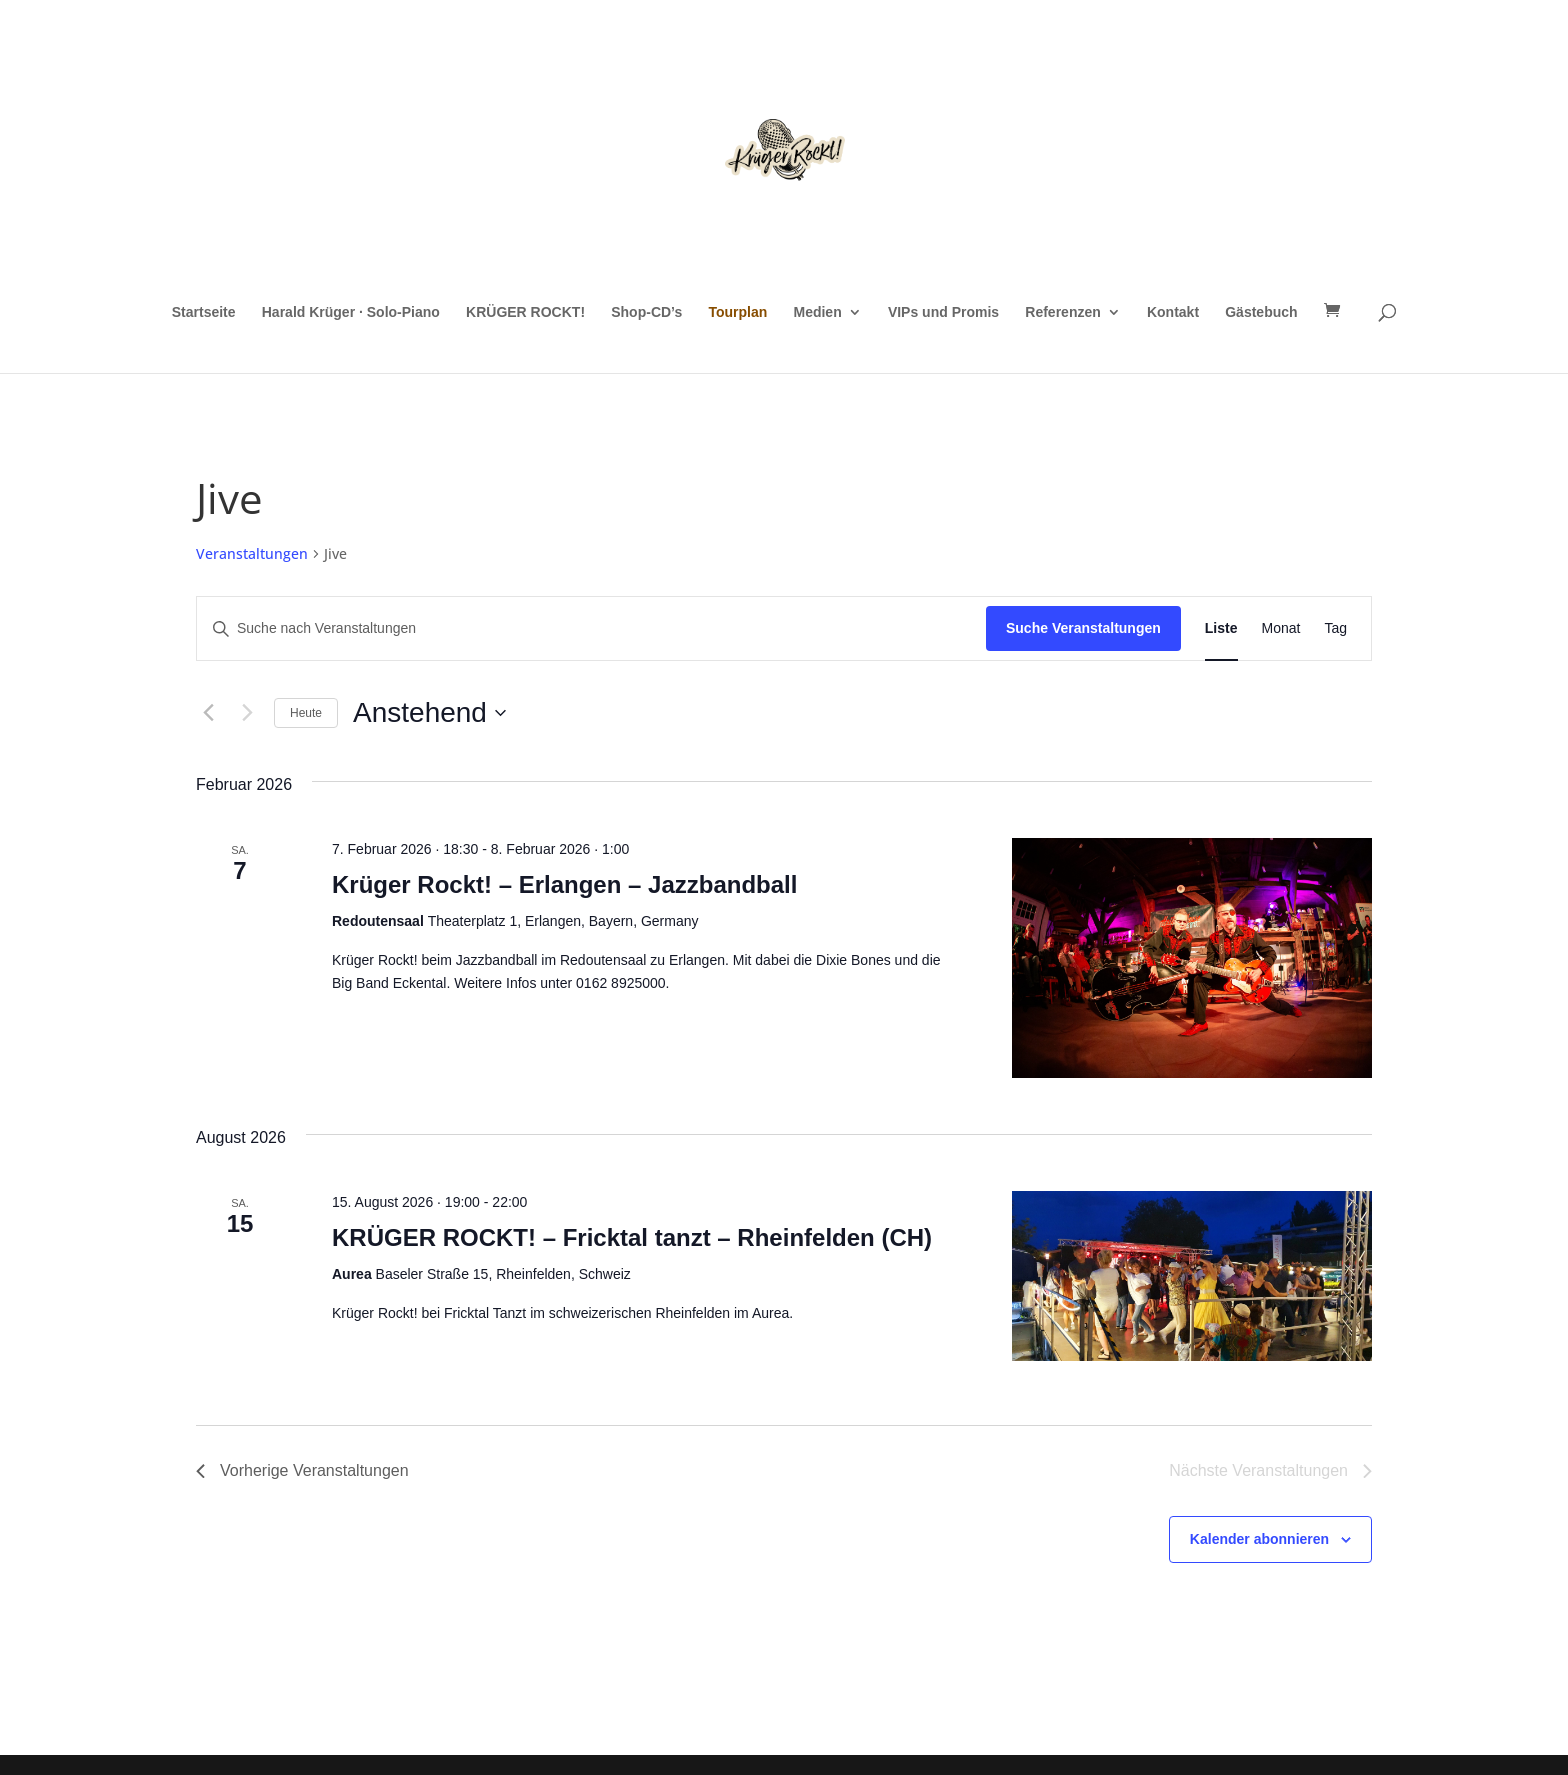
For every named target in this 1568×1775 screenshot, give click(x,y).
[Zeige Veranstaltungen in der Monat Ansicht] (1281, 628)
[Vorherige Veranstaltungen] (208, 713)
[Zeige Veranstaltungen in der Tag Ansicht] (1335, 628)
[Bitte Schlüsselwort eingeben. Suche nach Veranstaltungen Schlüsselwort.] (591, 628)
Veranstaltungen (252, 553)
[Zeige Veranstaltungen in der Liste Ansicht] (1221, 628)
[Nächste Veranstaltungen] (247, 713)
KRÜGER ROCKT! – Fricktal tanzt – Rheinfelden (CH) (632, 1237)
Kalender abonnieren (1259, 1539)
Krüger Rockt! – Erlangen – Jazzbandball (564, 884)
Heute (306, 713)
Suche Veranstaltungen (1083, 628)
